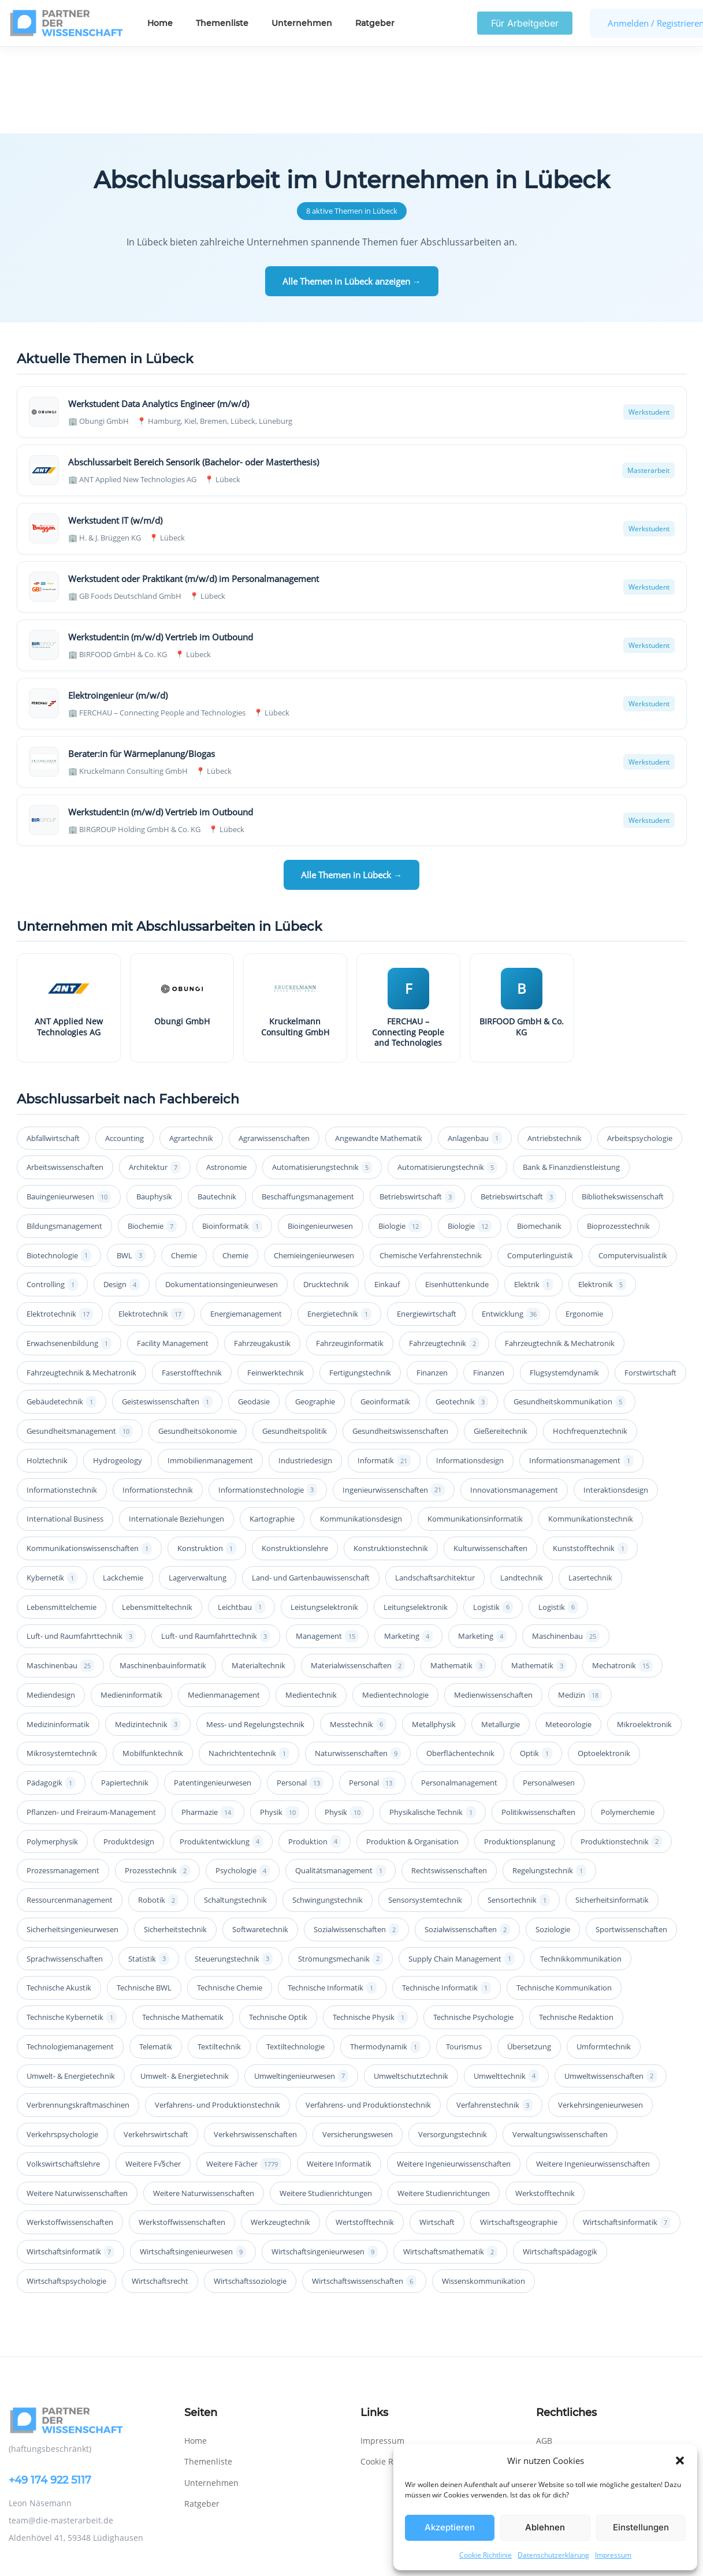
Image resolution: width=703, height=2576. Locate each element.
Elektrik (533, 1198)
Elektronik (602, 1198)
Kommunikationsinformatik (475, 1432)
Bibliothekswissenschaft (623, 1110)
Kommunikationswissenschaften (89, 1462)
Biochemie (152, 1140)
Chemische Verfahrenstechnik (431, 1169)
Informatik (384, 1374)
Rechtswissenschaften (449, 1784)
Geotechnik (462, 1315)
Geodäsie (254, 1315)
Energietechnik (339, 1227)
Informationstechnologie (267, 1403)
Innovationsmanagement (514, 1403)
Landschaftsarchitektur (435, 1491)
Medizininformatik (58, 1637)
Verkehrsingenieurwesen (600, 2018)
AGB (544, 2353)
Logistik (493, 1520)
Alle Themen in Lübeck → (351, 788)
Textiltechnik (219, 1960)
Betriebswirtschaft (417, 1110)
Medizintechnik (148, 1637)
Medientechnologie (395, 1608)
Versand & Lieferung (575, 2396)
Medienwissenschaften (493, 1608)
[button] (680, 2460)
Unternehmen (301, 23)
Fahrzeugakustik (262, 1256)
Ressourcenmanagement (70, 1813)
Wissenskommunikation (483, 2194)
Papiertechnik (124, 1696)
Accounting (124, 1051)
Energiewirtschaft (426, 1227)
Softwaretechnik (260, 1842)
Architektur (155, 1081)
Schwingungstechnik (327, 1813)
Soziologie (552, 1842)
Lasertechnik (590, 1491)
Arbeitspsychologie (639, 1051)
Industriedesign (305, 1374)
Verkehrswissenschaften (255, 2047)
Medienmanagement (224, 1608)
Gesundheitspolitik (294, 1344)
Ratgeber (375, 23)
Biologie (400, 1140)
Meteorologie (568, 1637)
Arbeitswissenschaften (65, 1080)
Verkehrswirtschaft (156, 2047)
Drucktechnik (326, 1197)
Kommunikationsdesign (361, 1432)
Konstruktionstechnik (391, 1461)
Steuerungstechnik (234, 1872)
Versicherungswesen (357, 2047)
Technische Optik (278, 1930)
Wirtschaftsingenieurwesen (193, 2165)
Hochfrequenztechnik (590, 1344)
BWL (131, 1168)
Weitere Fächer (243, 2077)
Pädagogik (51, 1696)
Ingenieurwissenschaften (394, 1403)
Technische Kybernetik (72, 1931)
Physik (279, 1726)
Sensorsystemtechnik (425, 1813)
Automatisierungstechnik (322, 1081)
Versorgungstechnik (452, 2047)
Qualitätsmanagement (340, 1784)
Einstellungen (641, 2527)
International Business (65, 1432)
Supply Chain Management (461, 1872)
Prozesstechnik (157, 1784)
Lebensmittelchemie (61, 1520)
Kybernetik (52, 1491)
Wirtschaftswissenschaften (364, 2195)
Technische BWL (144, 1901)
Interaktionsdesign (615, 1403)
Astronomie (226, 1080)
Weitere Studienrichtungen (326, 2106)
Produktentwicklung (221, 1755)
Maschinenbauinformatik (163, 1579)
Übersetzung (529, 1960)
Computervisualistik (632, 1169)
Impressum (613, 2555)
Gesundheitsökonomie (197, 1344)
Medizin (580, 1608)
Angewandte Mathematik (378, 1051)
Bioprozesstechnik (618, 1139)
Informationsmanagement (581, 1374)
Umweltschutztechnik (411, 1989)
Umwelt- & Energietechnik (71, 1989)
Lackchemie (123, 1491)
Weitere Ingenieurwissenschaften (454, 2077)
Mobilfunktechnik (152, 1666)
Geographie (315, 1315)
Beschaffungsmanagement (308, 1110)
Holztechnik (47, 1374)
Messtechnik (358, 1637)
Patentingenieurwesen (212, 1696)
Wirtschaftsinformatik (627, 2136)
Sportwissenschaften (631, 1842)
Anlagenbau (475, 1051)
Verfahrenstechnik (494, 2018)
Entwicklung (511, 1227)
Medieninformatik (131, 1608)
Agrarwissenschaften (274, 1051)
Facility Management (173, 1256)
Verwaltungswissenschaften (560, 2047)
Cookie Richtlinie (485, 2555)
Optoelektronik (604, 1666)
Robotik (158, 1813)
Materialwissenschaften (358, 1579)
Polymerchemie (627, 1725)
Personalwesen (549, 1696)
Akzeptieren (450, 2527)
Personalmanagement (459, 1696)
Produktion (314, 1755)
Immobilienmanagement (210, 1374)
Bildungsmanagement (64, 1139)
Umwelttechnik (506, 1989)
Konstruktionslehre (295, 1461)
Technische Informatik (332, 1901)
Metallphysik (434, 1637)
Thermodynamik (385, 1960)
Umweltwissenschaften (610, 1989)
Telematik (155, 1960)
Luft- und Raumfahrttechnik (81, 1550)
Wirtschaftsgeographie (518, 2135)
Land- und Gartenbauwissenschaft (311, 1491)
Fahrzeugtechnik (444, 1257)
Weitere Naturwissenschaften (77, 2106)
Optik (536, 1667)
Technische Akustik (59, 1901)
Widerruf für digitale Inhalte (590, 2416)
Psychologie (242, 1784)
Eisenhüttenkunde (457, 1197)
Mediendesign (51, 1608)
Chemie (184, 1169)
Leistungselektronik (324, 1520)
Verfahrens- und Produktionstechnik (217, 2018)
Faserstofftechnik (192, 1286)
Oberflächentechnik (460, 1666)
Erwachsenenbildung (69, 1257)
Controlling (52, 1198)
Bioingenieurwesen (320, 1139)
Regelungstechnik (549, 1784)
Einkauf (387, 1197)
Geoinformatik (385, 1315)
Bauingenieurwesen (69, 1110)
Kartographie (272, 1432)
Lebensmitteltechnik (157, 1520)
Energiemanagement (246, 1227)
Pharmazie (208, 1726)
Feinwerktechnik (275, 1286)
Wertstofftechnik (365, 2135)
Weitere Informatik (339, 2077)
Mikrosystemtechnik (62, 1666)
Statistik (148, 1872)
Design (121, 1198)
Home (160, 23)
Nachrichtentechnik (249, 1667)
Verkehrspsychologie (62, 2047)
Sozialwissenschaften (356, 1843)
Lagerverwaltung (197, 1491)
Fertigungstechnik (360, 1286)
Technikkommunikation (581, 1872)
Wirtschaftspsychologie (66, 2194)
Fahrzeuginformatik (350, 1256)
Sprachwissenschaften (65, 1872)
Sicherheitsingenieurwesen (72, 1842)
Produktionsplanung (519, 1755)
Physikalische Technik (432, 1726)
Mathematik (458, 1579)
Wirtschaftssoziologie (250, 2194)
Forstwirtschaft (650, 1286)
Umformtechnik (603, 1960)
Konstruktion (206, 1462)
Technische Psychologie (473, 1930)
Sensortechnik (519, 1813)
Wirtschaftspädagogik (560, 2165)
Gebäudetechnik (61, 1315)
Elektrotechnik (60, 1227)
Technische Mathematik (183, 1930)
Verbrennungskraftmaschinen (78, 2018)
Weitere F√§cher (153, 2077)
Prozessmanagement (63, 1784)
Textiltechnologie (295, 1960)
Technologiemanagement (70, 1960)
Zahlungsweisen (567, 2438)
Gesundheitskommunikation (570, 1315)
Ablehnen (545, 2527)
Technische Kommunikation (564, 1901)
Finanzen (432, 1286)
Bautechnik (217, 1110)
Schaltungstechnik (235, 1813)
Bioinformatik (232, 1140)
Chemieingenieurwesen (314, 1169)
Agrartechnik (191, 1051)
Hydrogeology (117, 1374)
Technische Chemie (229, 1901)
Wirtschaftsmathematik (450, 2165)
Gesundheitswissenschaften (400, 1344)
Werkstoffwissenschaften (70, 2135)
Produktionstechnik (621, 1755)
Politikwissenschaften (538, 1725)
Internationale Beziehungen (176, 1432)
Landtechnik (521, 1491)
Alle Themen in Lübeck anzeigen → (351, 194)
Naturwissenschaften (358, 1667)
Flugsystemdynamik (564, 1286)
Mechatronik (622, 1579)
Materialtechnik (258, 1579)
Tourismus (464, 1960)
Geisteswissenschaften (167, 1315)
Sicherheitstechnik (175, 1842)
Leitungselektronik (416, 1520)
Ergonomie (584, 1227)
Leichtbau (241, 1520)
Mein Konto (558, 2374)
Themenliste (222, 23)
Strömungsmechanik (340, 1872)
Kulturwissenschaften (490, 1461)
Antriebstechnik (554, 1051)
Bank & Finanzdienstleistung (571, 1080)
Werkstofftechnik (545, 2106)
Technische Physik (370, 1931)
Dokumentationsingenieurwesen (221, 1197)
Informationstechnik (62, 1403)
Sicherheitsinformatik (612, 1813)
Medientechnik (311, 1608)
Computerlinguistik (540, 1169)
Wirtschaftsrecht (160, 2194)
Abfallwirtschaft (53, 1051)
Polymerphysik (52, 1755)
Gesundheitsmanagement (80, 1345)
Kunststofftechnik (590, 1462)
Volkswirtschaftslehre (63, 2077)
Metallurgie (500, 1637)
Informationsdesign (470, 1374)
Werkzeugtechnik (280, 2135)
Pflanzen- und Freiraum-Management (91, 1725)
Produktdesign (128, 1755)
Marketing (408, 1550)
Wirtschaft (437, 2135)
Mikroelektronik (644, 1637)
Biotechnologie (59, 1168)
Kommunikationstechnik (590, 1432)
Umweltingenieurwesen (301, 1989)
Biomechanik (539, 1139)
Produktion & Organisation (412, 1755)
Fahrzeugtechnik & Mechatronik (560, 1256)
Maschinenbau (566, 1550)
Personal (300, 1696)
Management (327, 1550)
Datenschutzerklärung (553, 2555)
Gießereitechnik (500, 1344)
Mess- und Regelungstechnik (255, 1637)
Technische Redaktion (576, 1930)
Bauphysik (154, 1110)
